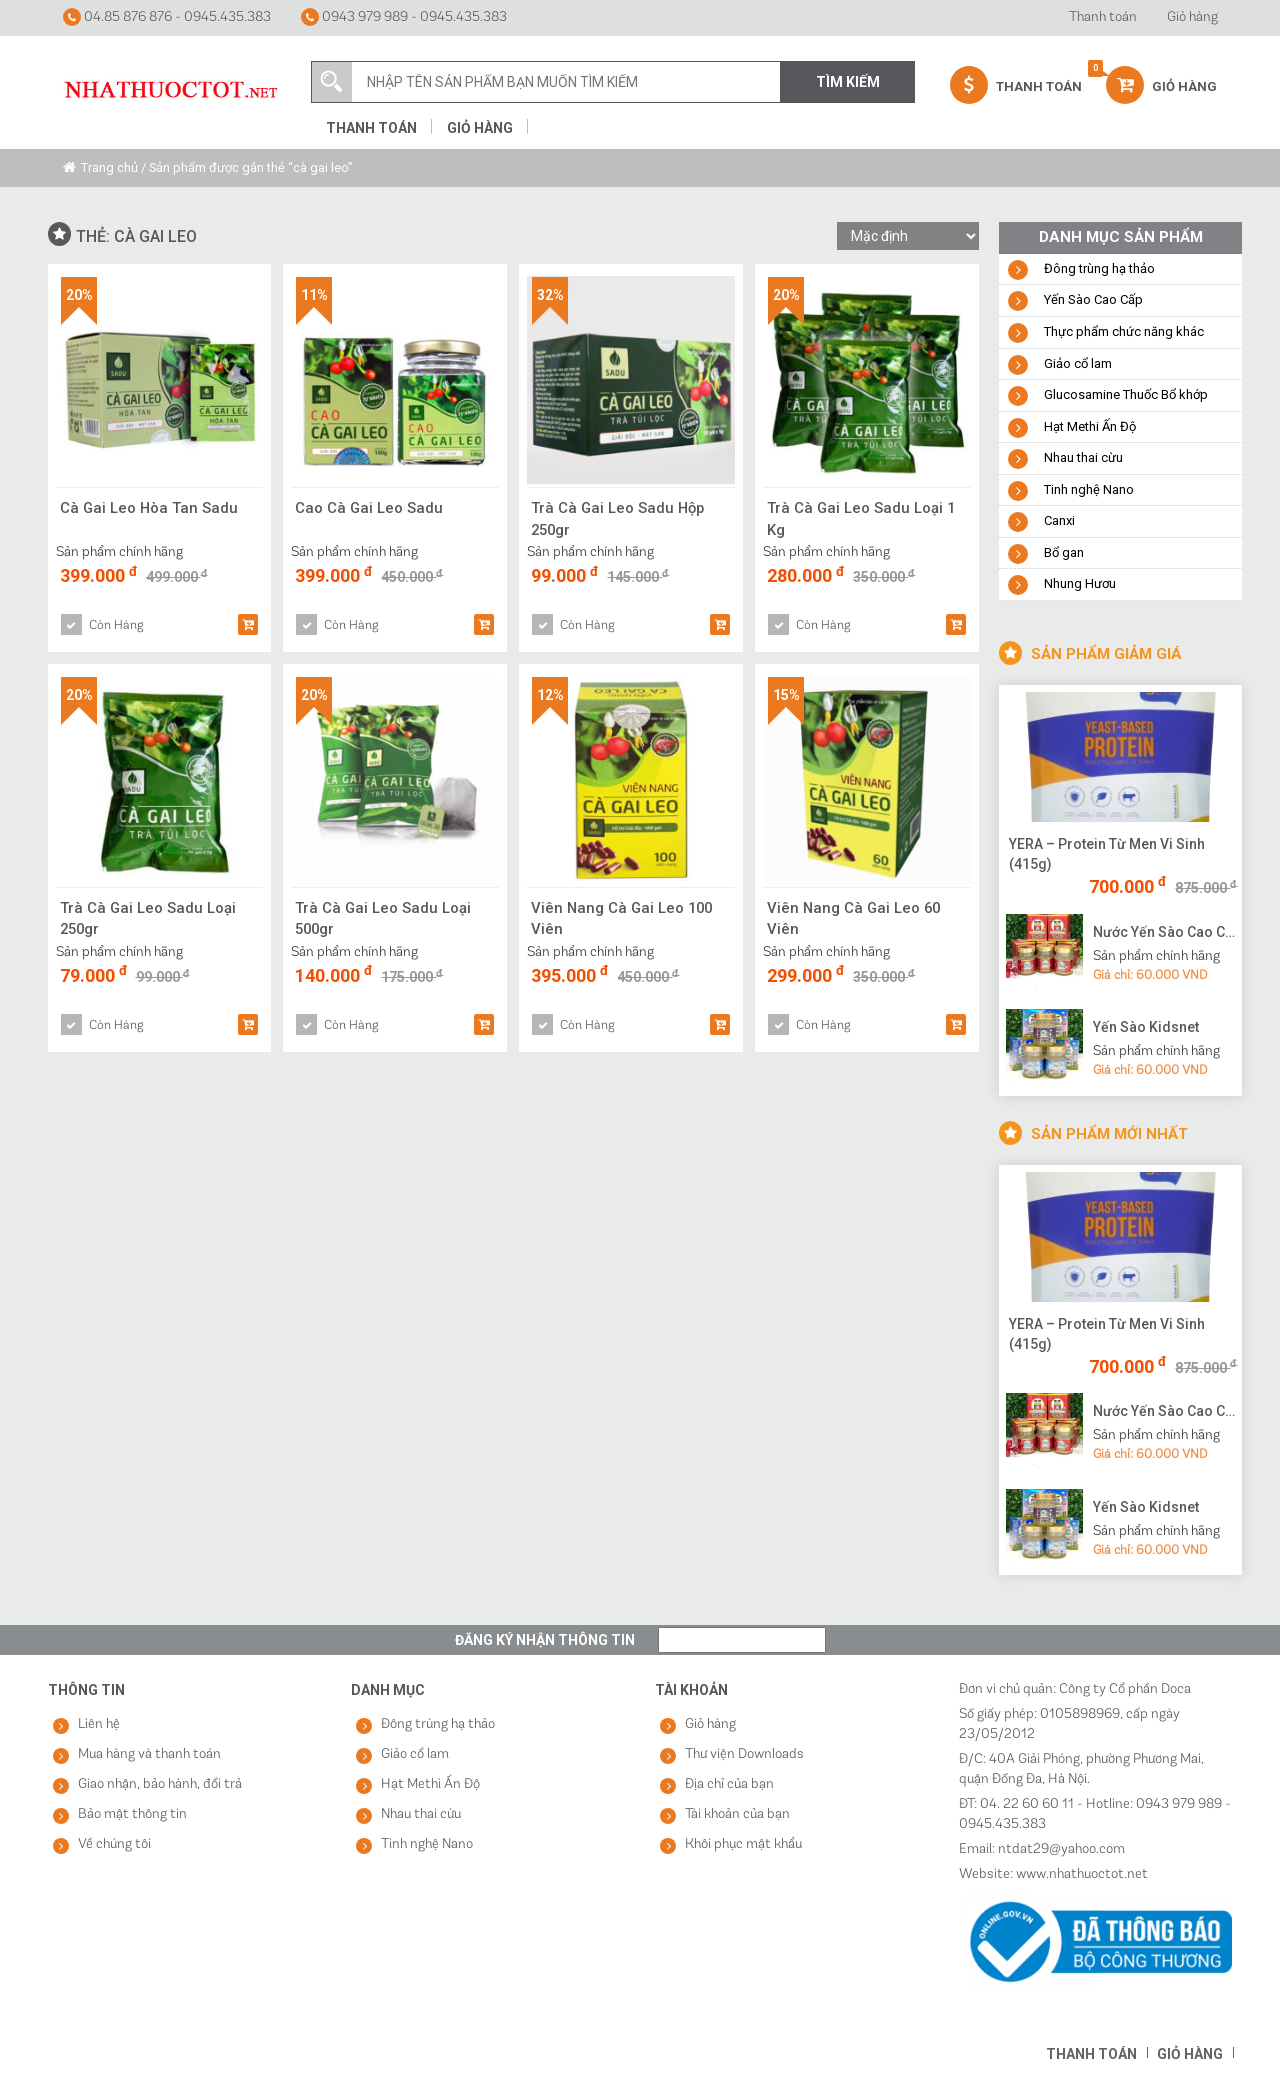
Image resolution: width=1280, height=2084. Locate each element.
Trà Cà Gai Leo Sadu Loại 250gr (148, 918)
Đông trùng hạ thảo (1099, 268)
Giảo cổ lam (1078, 363)
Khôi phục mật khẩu (743, 1844)
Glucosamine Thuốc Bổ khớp (1126, 394)
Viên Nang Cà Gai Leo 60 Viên (855, 918)
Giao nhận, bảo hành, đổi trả (160, 1784)
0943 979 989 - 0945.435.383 (404, 17)
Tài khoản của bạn (737, 1814)
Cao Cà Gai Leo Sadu (369, 508)
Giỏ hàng (1192, 17)
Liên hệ (99, 1724)
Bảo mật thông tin (132, 1814)
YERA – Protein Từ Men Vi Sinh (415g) (1107, 854)
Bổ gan (1064, 552)
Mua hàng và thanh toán (149, 1754)
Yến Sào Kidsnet (1146, 1027)
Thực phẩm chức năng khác (1124, 331)
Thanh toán (1103, 17)
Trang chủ (109, 167)
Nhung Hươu (1080, 583)
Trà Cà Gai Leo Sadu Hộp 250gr (619, 518)
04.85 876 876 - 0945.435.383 (167, 17)
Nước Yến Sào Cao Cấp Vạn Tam (1165, 932)
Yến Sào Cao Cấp (1093, 299)
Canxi (1059, 520)
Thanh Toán (1016, 85)
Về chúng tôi (114, 1844)
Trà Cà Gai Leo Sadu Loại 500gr (383, 918)
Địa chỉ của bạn (729, 1784)
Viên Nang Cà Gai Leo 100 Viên (624, 918)
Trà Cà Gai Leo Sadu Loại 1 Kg (862, 518)
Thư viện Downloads (744, 1754)
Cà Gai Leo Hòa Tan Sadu (150, 508)
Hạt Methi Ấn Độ (1090, 426)
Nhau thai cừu (1083, 457)
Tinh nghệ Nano (1089, 489)
